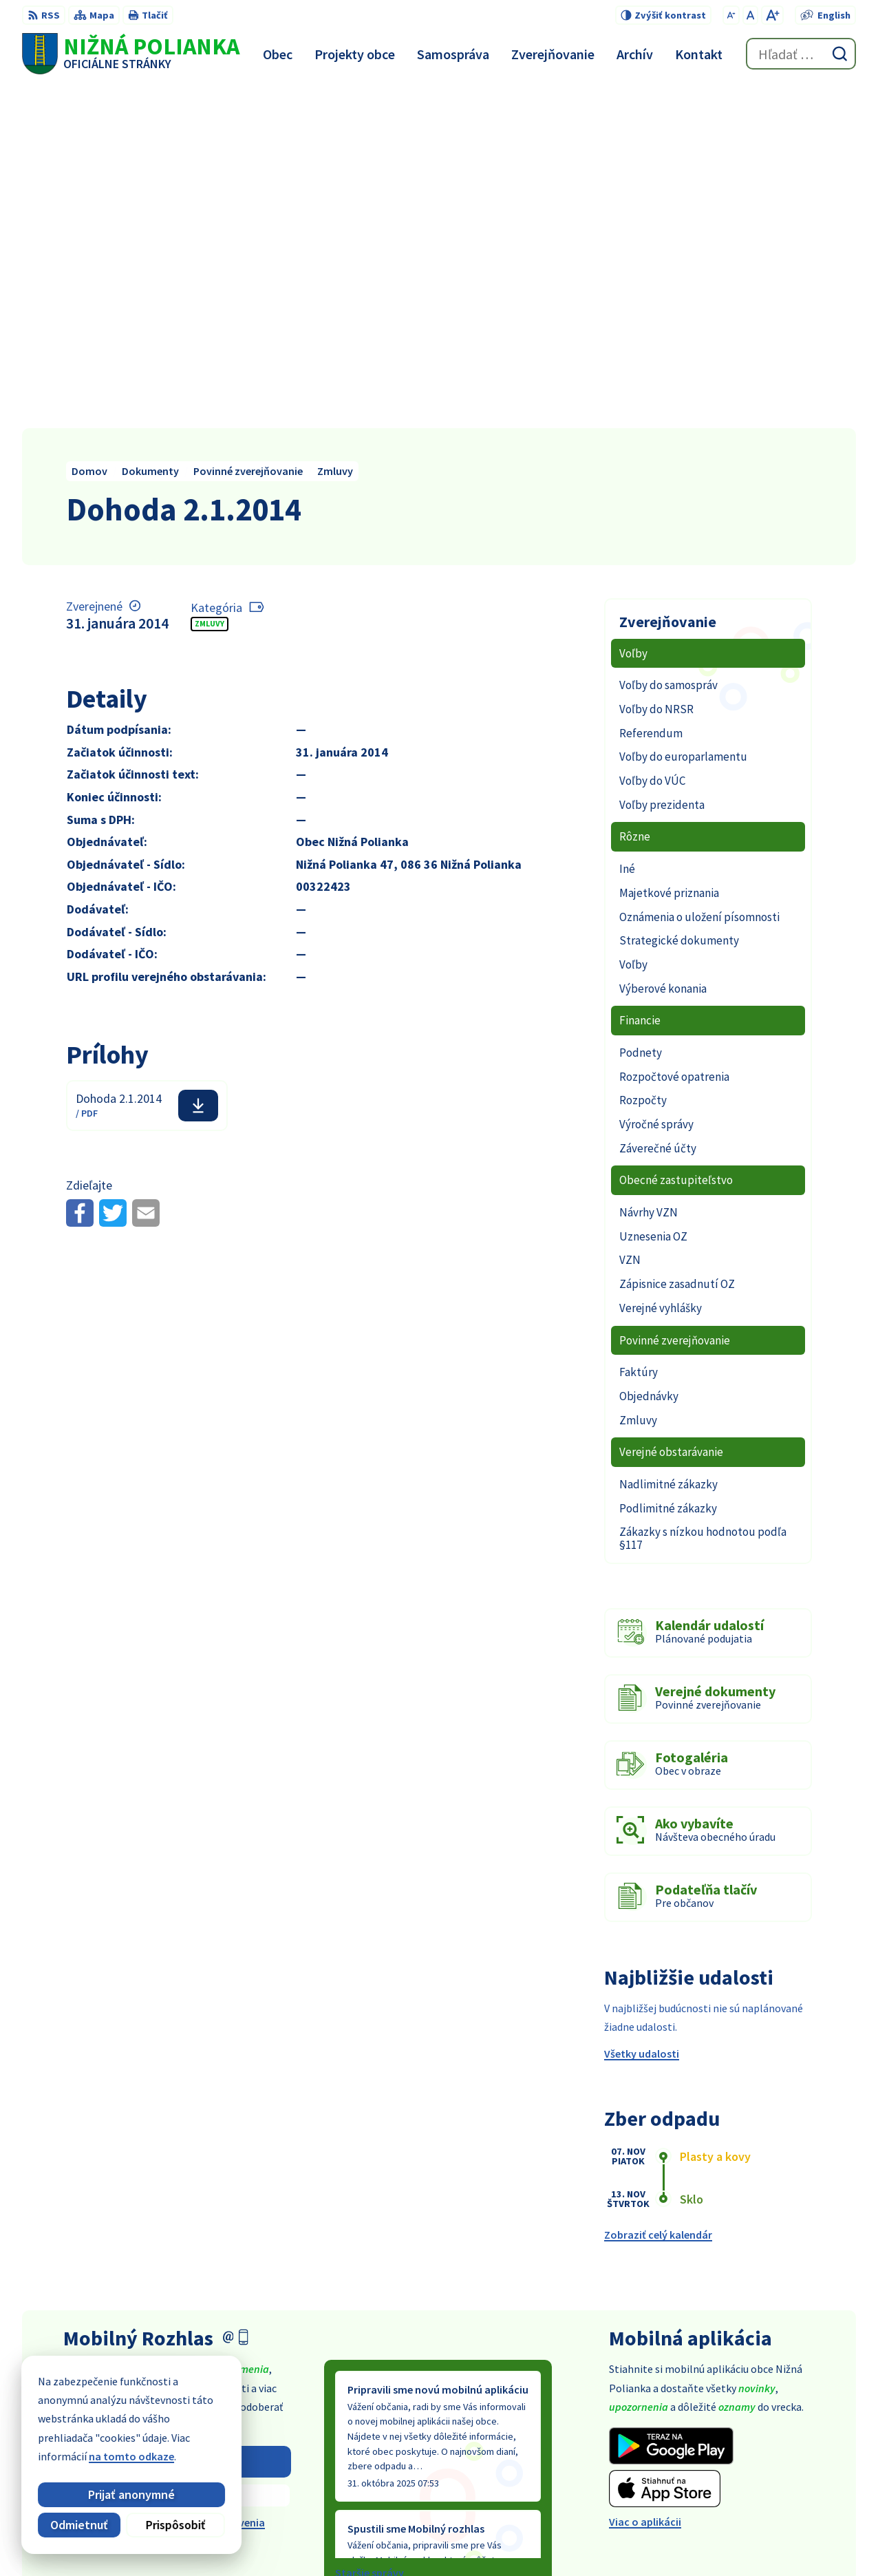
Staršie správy (369, 2230)
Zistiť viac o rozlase (177, 2153)
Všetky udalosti (641, 1711)
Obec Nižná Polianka (640, 2539)
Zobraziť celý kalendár (658, 1892)
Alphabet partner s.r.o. (448, 2539)
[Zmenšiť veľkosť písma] (731, 15)
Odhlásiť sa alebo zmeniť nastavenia (177, 2180)
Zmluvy (209, 281)
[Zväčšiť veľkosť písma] (772, 15)
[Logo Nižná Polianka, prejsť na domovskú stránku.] (130, 53)
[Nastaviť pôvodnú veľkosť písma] (750, 15)
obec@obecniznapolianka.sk (786, 2462)
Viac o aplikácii (645, 2179)
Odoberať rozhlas (177, 2118)
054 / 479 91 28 (749, 2446)
